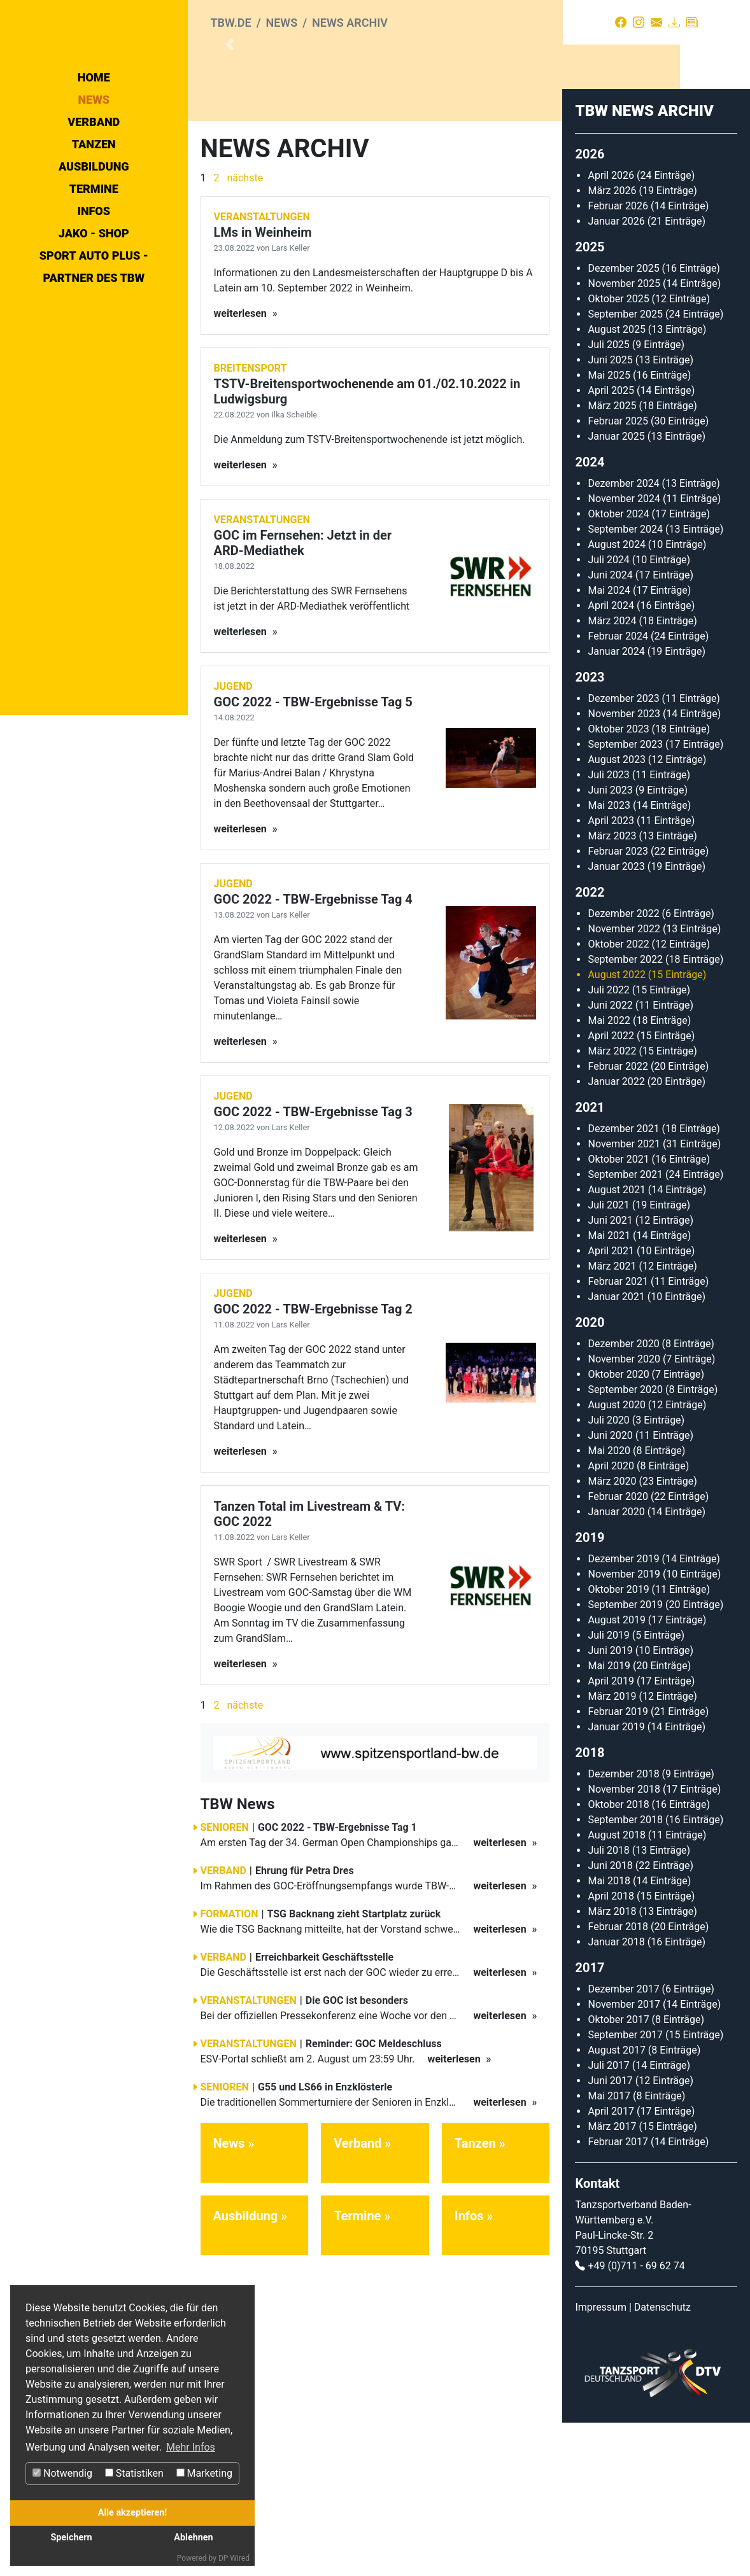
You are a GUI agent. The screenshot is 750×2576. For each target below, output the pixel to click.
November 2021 (624, 1297)
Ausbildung (94, 280)
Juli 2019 (608, 1788)
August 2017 (616, 2203)
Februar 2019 (617, 1865)
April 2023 (611, 974)
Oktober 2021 (618, 1312)
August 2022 (616, 1128)
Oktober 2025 (618, 452)
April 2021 (611, 1404)
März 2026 (612, 344)
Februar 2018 (617, 2080)
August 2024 (616, 698)
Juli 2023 (608, 928)
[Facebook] (620, 22)
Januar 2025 (616, 590)
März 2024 (612, 774)
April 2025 (611, 544)
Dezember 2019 (623, 1712)
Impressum (600, 2460)
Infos (93, 325)
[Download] (674, 22)
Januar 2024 (616, 805)
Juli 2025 (608, 498)
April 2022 (611, 1189)
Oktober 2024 (618, 667)
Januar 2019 (616, 1880)
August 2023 (616, 913)
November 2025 (624, 437)
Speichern (71, 2537)
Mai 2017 (609, 2249)
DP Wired (234, 2558)
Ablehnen (193, 2537)
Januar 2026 (616, 374)
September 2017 (625, 2188)
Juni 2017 (610, 2234)
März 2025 (612, 559)
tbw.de (231, 22)
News (94, 213)
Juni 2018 (610, 2019)
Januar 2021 (616, 1450)
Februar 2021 (617, 1435)
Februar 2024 (617, 789)
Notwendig (62, 2473)
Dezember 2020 (623, 1497)
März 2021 (612, 1419)
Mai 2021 (609, 1389)
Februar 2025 (617, 574)
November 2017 (624, 2158)
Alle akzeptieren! (132, 2512)
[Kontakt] (656, 22)
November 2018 (624, 1942)
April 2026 (611, 329)
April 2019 (611, 1834)
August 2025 (616, 483)
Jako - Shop (94, 347)
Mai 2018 (609, 2034)
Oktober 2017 (618, 2173)
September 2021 (625, 1328)
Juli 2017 (608, 2219)
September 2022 (625, 1113)
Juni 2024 (610, 728)
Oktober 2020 (618, 1528)
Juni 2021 (610, 1374)
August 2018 (616, 1988)
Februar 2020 (617, 1650)
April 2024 (611, 759)
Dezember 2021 (623, 1282)
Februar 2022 (617, 1220)
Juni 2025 (610, 513)
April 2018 (611, 2049)
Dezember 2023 (623, 852)
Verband (93, 235)
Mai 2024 (609, 744)
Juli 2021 (608, 1358)
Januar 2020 (616, 1665)
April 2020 (611, 1619)
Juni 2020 (610, 1589)
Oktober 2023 (618, 882)
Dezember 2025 (623, 422)
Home (94, 191)
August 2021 (616, 1343)
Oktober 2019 (618, 1743)
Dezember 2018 (623, 1927)
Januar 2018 (616, 2095)
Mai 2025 (609, 528)
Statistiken (134, 2473)
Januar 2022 (616, 1235)
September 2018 (625, 1973)
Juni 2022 (610, 1158)
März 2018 (612, 2065)
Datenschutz (662, 2460)
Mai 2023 (609, 959)
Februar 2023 (617, 1004)
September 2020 (625, 1543)
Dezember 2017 (623, 2142)
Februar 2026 (617, 359)
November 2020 (624, 1512)
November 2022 (624, 1082)
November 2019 (624, 1727)
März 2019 (612, 1850)
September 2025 (625, 467)
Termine (93, 302)
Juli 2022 (608, 1143)
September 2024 (625, 682)
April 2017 (611, 2264)
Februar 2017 (617, 2295)
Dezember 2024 (623, 637)
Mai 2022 (609, 1174)
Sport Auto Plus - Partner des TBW (93, 380)
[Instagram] (638, 22)
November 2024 (624, 652)
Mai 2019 (609, 1819)
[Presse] (692, 22)
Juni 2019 (610, 1804)
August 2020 (616, 1558)
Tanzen (94, 258)
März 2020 (612, 1634)
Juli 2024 (608, 713)
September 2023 (625, 898)
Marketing (204, 2473)
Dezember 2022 (623, 1067)
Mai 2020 (609, 1604)
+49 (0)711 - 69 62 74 (636, 2419)
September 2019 (625, 1758)
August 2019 (616, 1773)
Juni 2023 (610, 943)
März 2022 (612, 1204)
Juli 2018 (608, 2004)
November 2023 (624, 867)
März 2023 (612, 989)
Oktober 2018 (618, 1958)
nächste (245, 331)
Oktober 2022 (618, 1097)
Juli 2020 (608, 1573)
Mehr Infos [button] (190, 2447)
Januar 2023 (616, 1020)
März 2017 (612, 2280)
